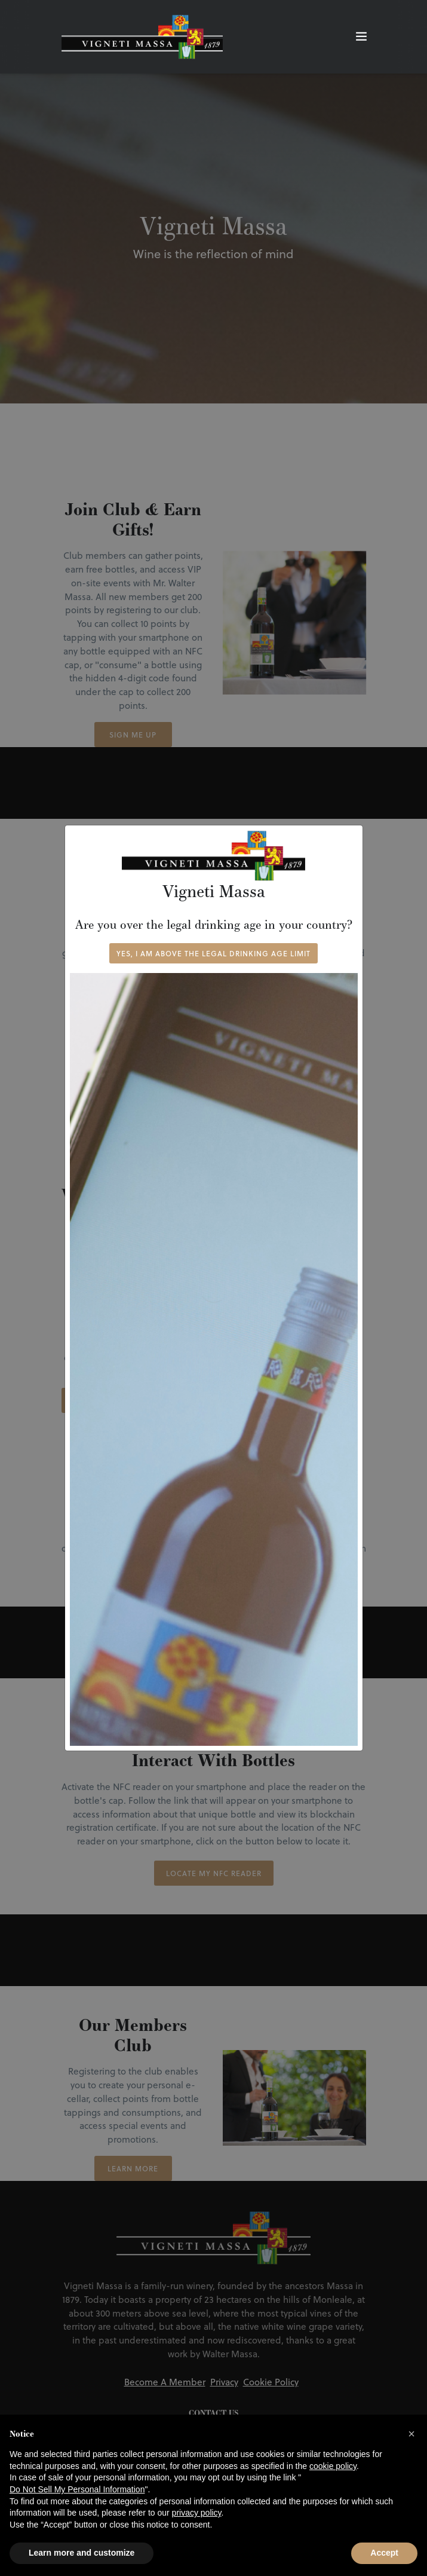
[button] (411, 2433)
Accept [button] (384, 2552)
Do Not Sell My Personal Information (77, 2489)
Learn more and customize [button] (81, 2552)
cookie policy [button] (333, 2466)
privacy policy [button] (197, 2512)
